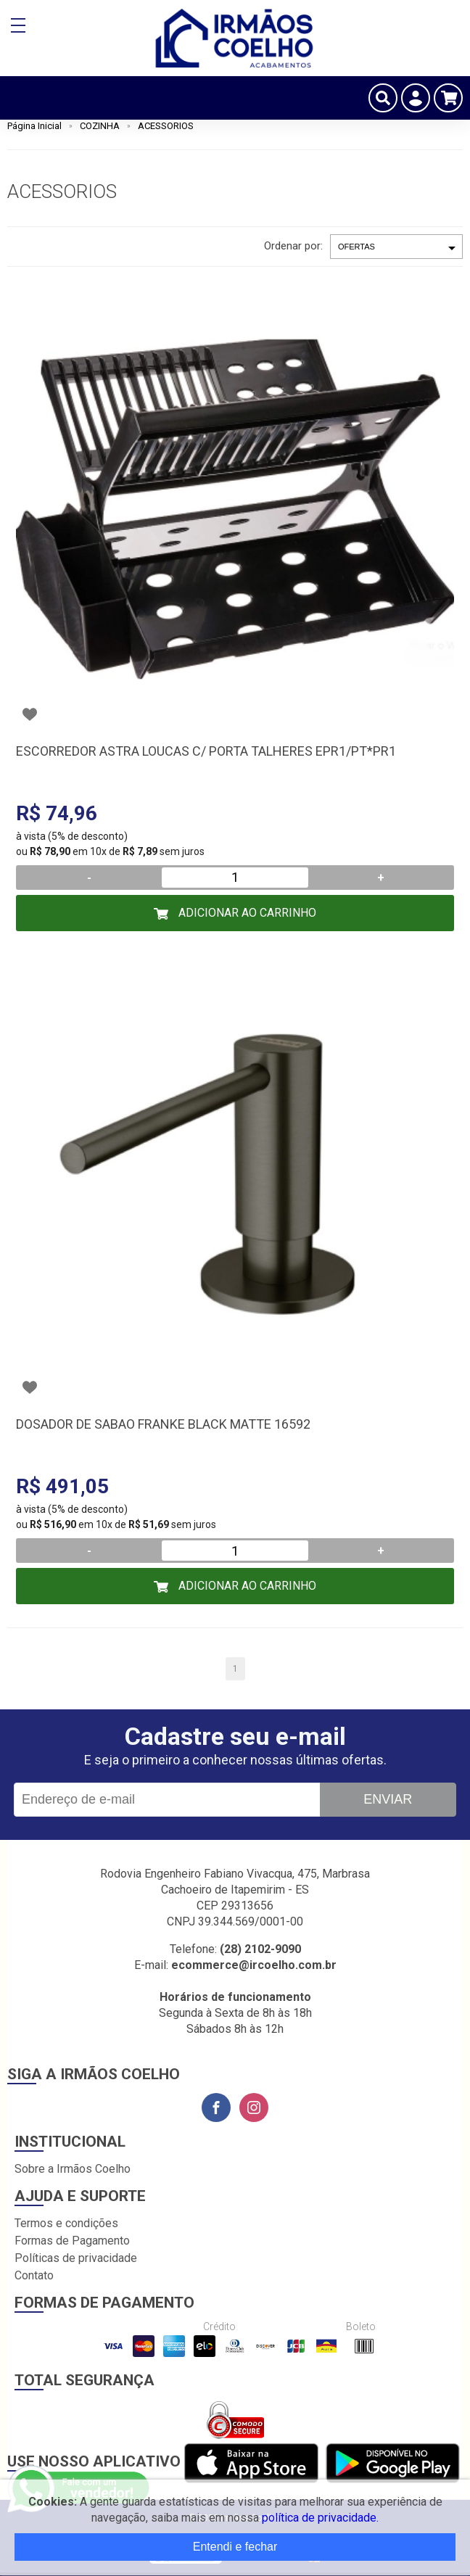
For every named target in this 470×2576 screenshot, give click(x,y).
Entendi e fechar (235, 2546)
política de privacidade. (320, 2518)
